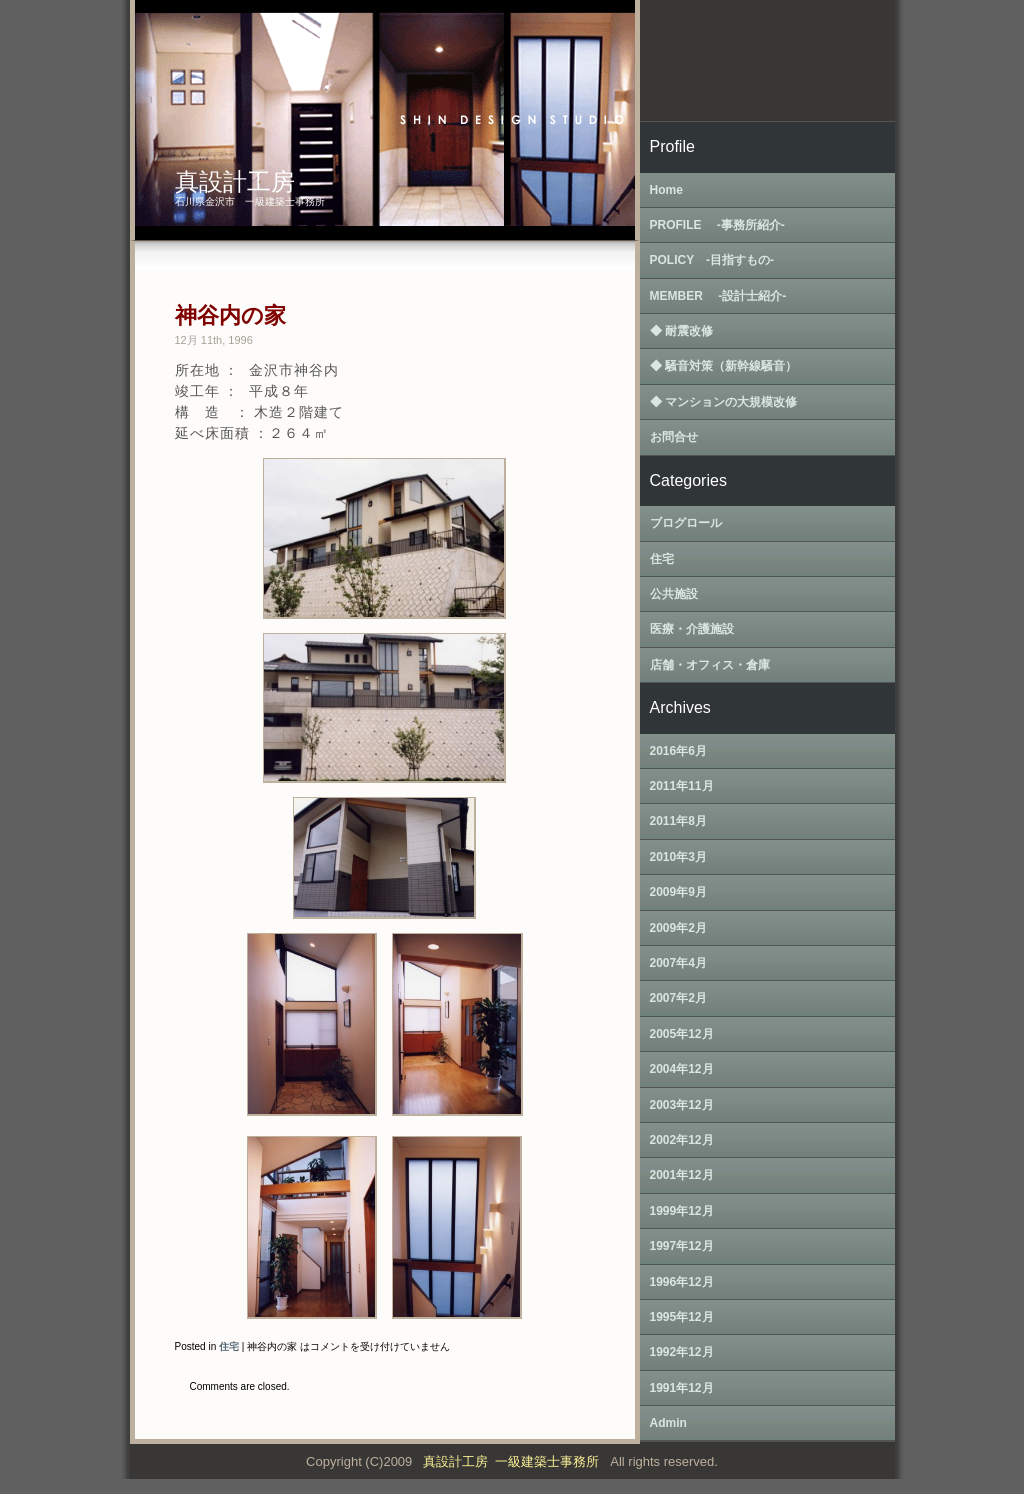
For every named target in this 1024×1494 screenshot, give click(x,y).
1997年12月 (682, 1246)
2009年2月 (678, 928)
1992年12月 (682, 1352)
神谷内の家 (230, 315)
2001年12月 (682, 1175)
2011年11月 (682, 786)
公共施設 (674, 594)
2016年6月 (678, 751)
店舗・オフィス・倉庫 (710, 665)
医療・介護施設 (692, 629)
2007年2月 (678, 998)
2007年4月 (678, 963)
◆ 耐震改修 (681, 331)
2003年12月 (682, 1105)
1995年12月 (682, 1317)
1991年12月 (682, 1388)
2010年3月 (678, 857)
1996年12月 (682, 1282)
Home (666, 190)
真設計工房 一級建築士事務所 (514, 1461)
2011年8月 (678, 821)
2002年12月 (682, 1140)
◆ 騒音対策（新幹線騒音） (723, 366)
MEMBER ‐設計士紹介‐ (718, 296)
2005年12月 (682, 1034)
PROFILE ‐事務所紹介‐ (717, 225)
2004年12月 (682, 1069)
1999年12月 (682, 1211)
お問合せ (674, 437)
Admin (668, 1423)
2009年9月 (678, 892)
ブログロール (686, 523)
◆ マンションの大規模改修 (723, 402)
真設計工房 (235, 181)
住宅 (229, 1346)
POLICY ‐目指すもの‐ (712, 260)
